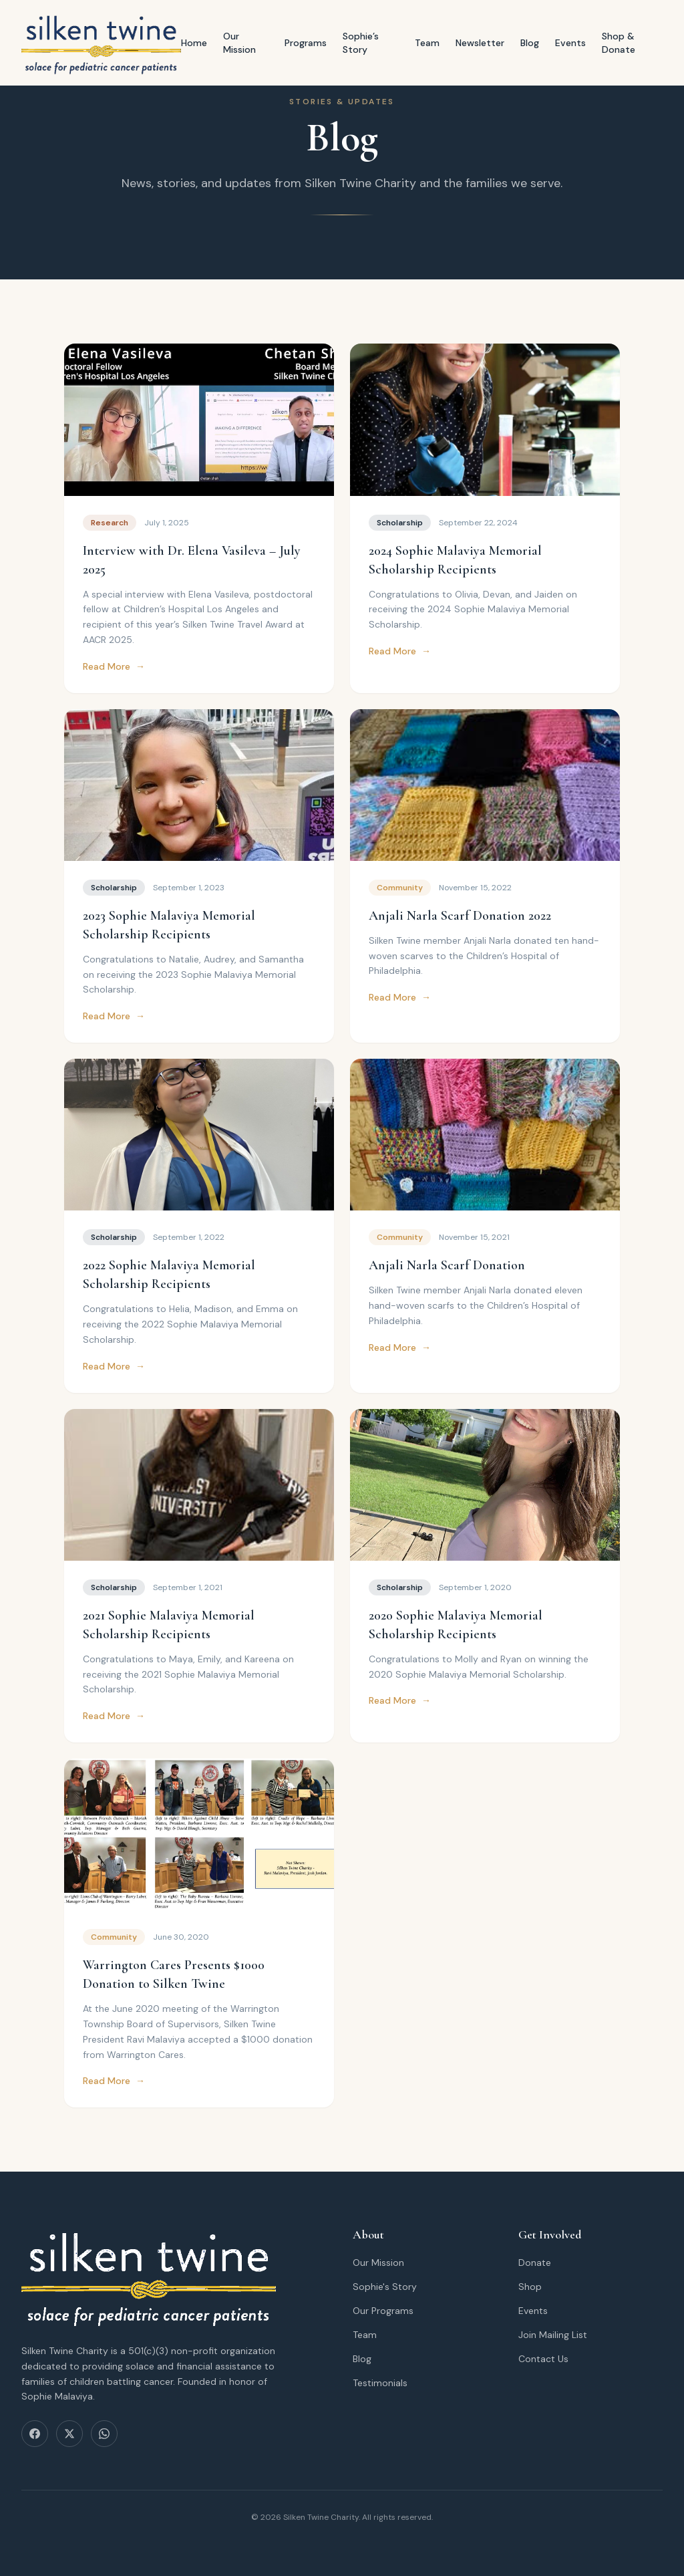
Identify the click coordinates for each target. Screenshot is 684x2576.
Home (194, 43)
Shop (530, 2287)
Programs (306, 43)
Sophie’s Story (361, 42)
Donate (534, 2263)
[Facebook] (34, 2433)
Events (570, 43)
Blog (529, 43)
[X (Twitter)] (69, 2433)
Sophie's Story (385, 2287)
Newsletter (480, 43)
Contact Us (543, 2359)
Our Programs (383, 2311)
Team (427, 43)
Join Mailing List (552, 2335)
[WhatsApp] (104, 2433)
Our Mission (239, 42)
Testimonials (380, 2383)
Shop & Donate (618, 42)
